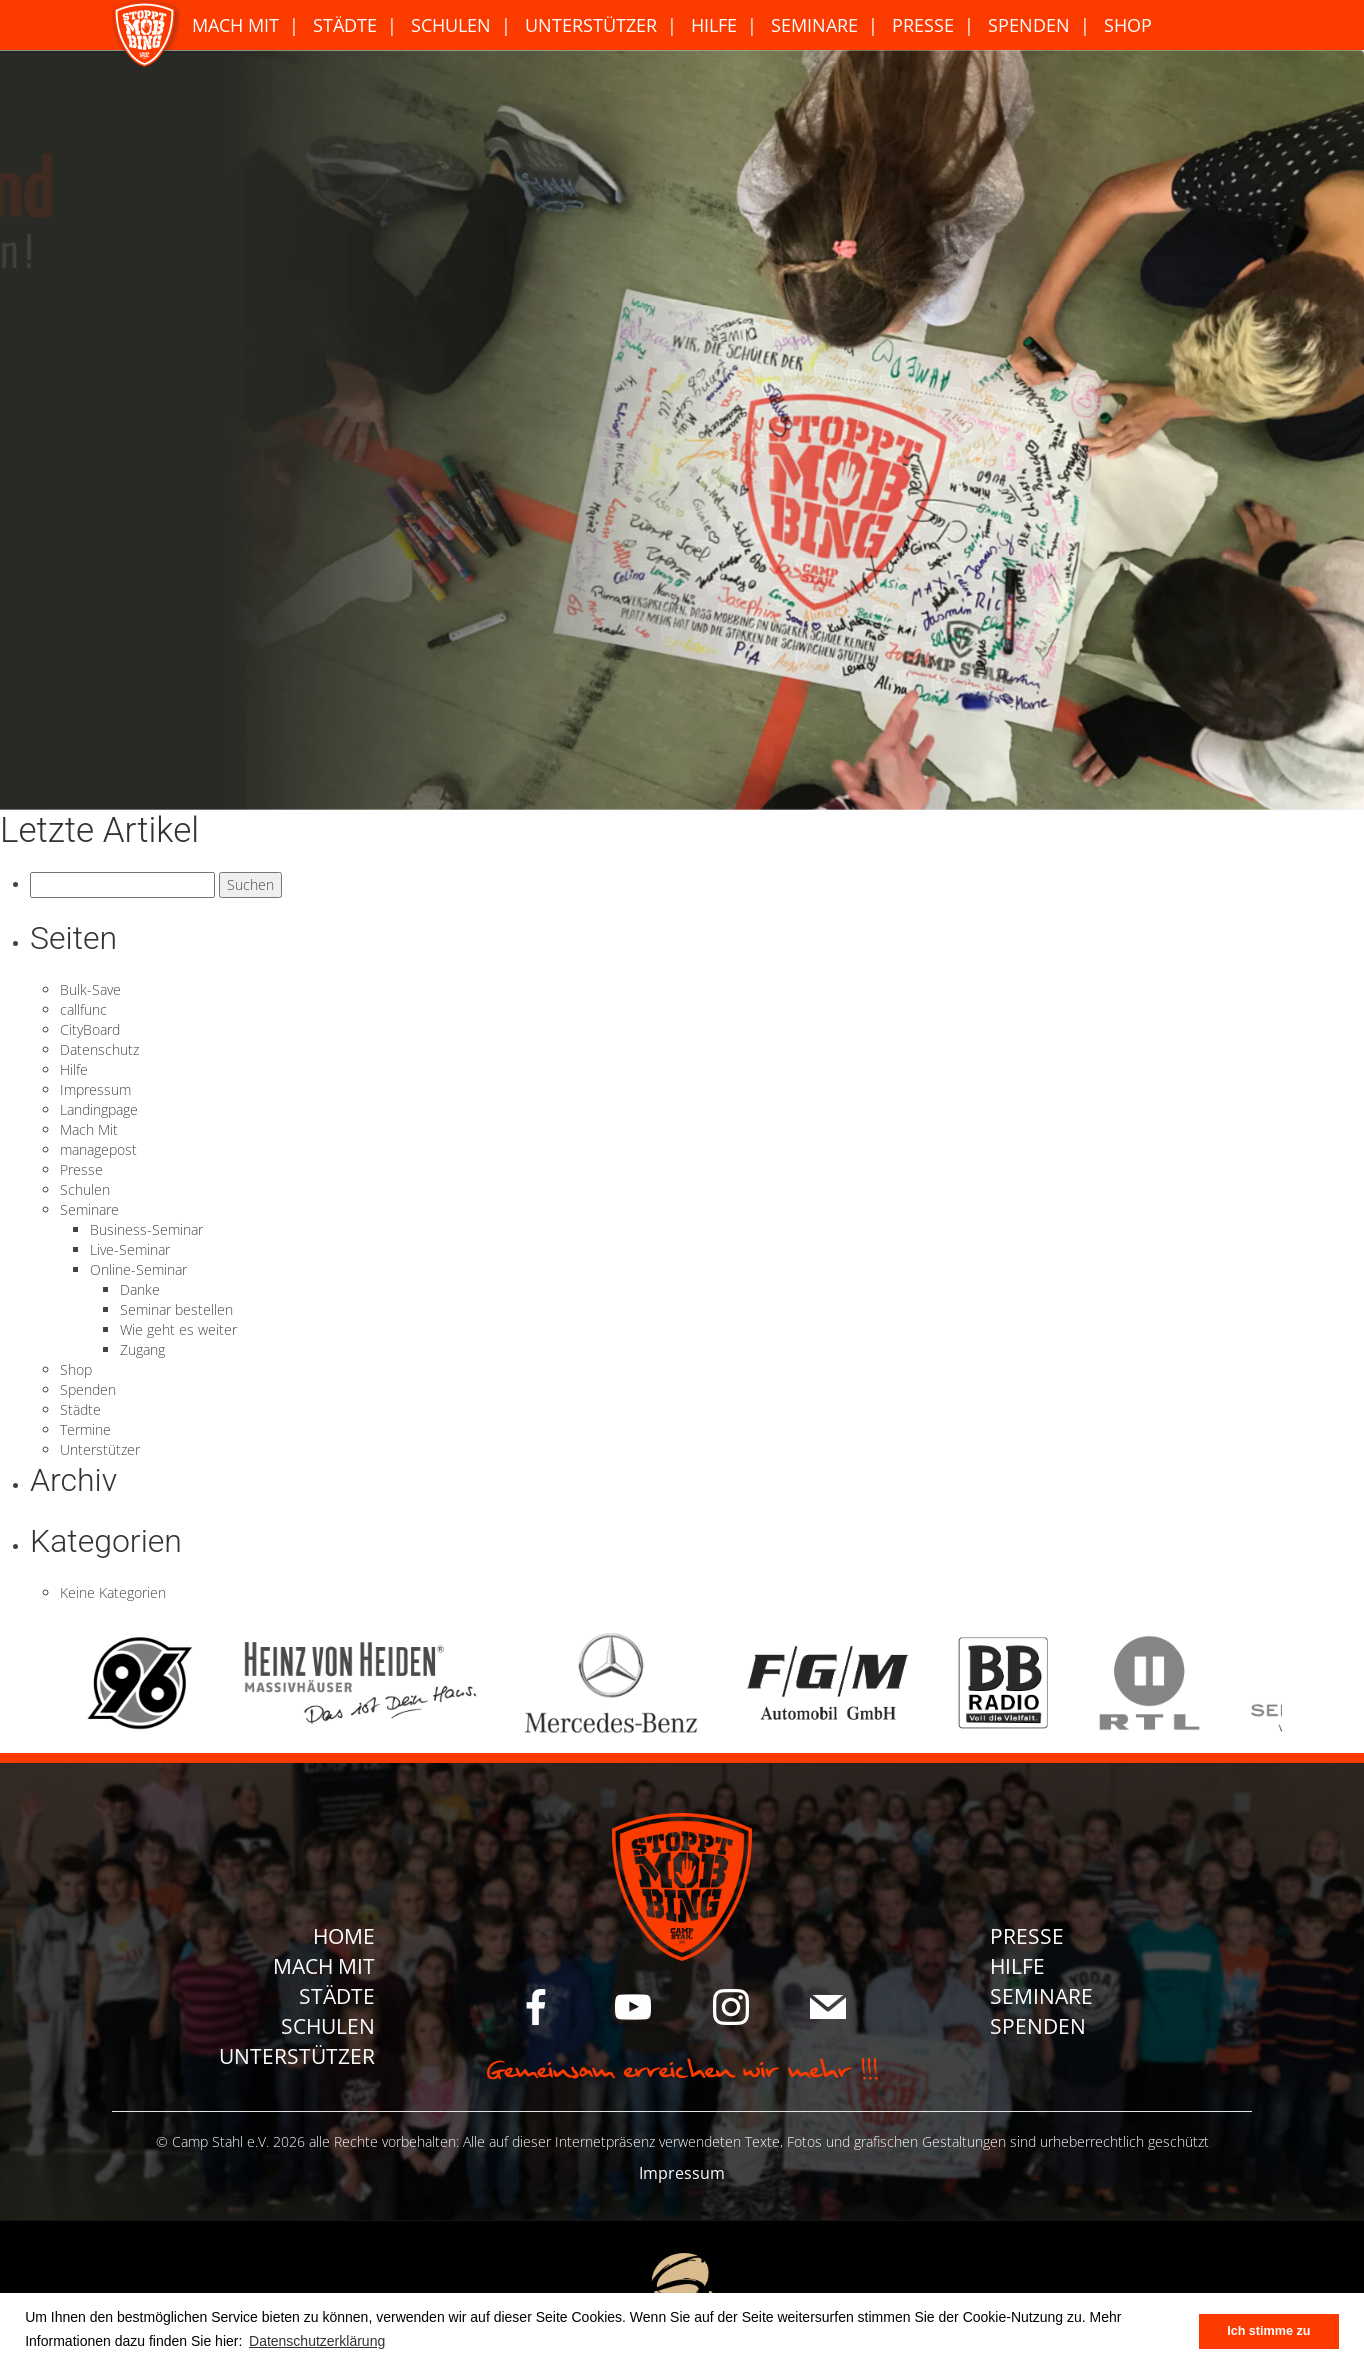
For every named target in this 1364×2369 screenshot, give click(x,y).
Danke (140, 1289)
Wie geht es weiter (178, 1329)
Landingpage (99, 1109)
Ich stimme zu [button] (1268, 2331)
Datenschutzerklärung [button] (317, 2341)
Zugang (142, 1349)
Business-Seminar (146, 1229)
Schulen (451, 25)
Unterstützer (591, 25)
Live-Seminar (130, 1249)
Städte (345, 25)
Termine (85, 1429)
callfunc (83, 1009)
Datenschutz (99, 1049)
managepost (98, 1149)
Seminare (814, 25)
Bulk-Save (90, 989)
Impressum (95, 1089)
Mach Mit (235, 25)
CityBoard (90, 1029)
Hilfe (714, 25)
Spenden (1029, 25)
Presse (923, 25)
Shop (1128, 25)
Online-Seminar (138, 1269)
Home (344, 1936)
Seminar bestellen (176, 1309)
